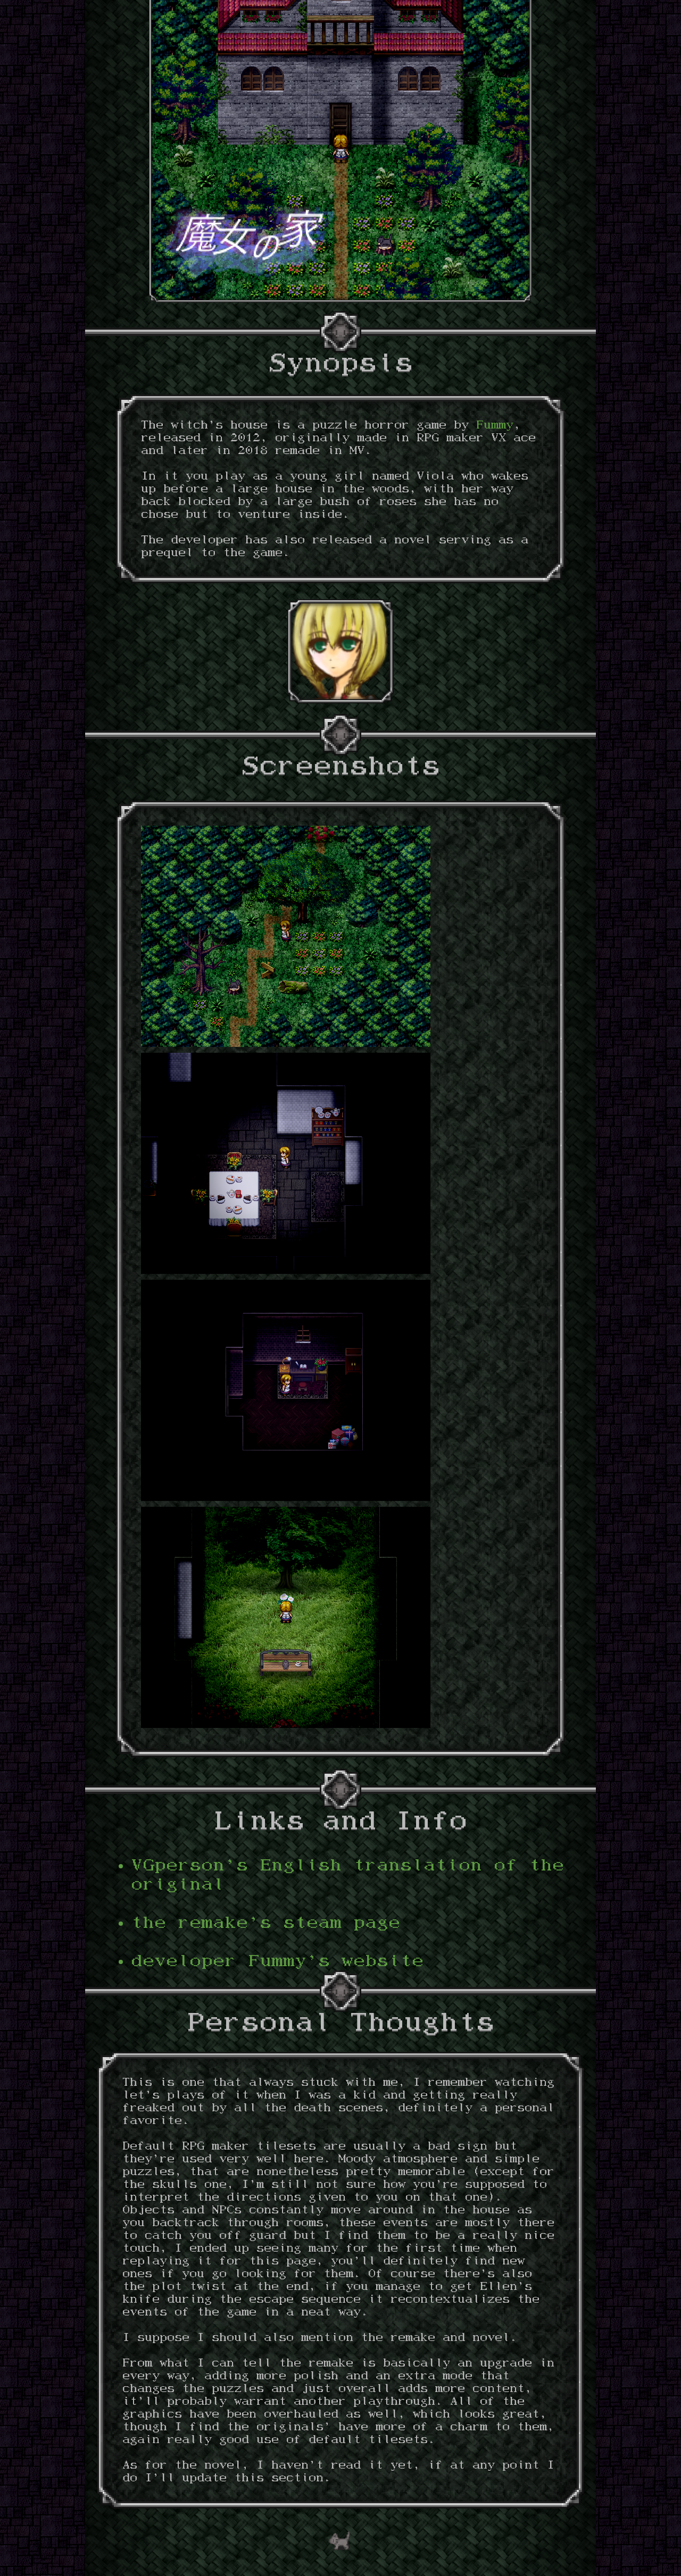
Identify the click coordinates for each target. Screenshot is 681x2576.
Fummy (494, 425)
